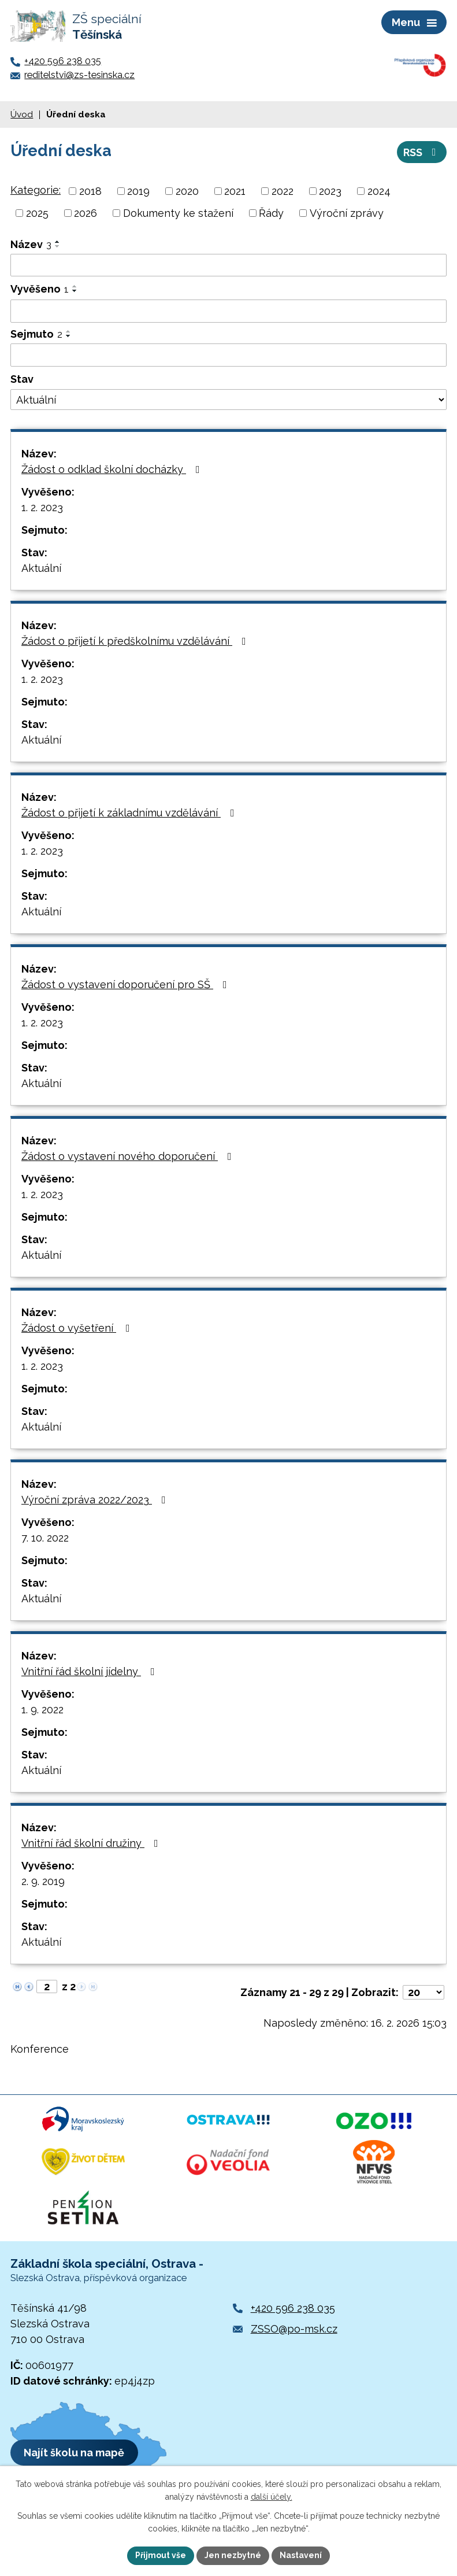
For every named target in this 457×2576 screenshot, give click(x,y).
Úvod (21, 114)
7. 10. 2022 (45, 1538)
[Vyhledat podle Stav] (228, 399)
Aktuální (41, 568)
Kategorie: (35, 190)
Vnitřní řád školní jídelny (90, 1671)
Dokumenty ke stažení (178, 213)
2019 (138, 191)
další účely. (271, 2497)
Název (30, 244)
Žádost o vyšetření (78, 1328)
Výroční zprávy (347, 213)
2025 (37, 213)
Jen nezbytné (233, 2555)
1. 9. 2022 (42, 1709)
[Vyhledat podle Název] (228, 265)
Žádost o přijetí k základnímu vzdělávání (130, 813)
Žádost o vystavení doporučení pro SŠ (126, 984)
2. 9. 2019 (43, 1881)
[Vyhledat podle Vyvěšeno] (228, 311)
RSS (422, 152)
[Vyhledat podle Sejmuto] (228, 355)
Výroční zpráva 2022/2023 (95, 1500)
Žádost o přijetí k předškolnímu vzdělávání (136, 641)
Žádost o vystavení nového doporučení (128, 1156)
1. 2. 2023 (42, 507)
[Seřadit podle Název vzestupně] (57, 241)
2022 (282, 191)
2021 (235, 191)
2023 (330, 191)
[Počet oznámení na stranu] (423, 1992)
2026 (85, 213)
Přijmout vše (160, 2555)
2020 (187, 191)
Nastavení (301, 2555)
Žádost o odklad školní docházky (113, 469)
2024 (379, 191)
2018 (90, 191)
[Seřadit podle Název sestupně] (57, 246)
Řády (271, 213)
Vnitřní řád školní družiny (92, 1843)
